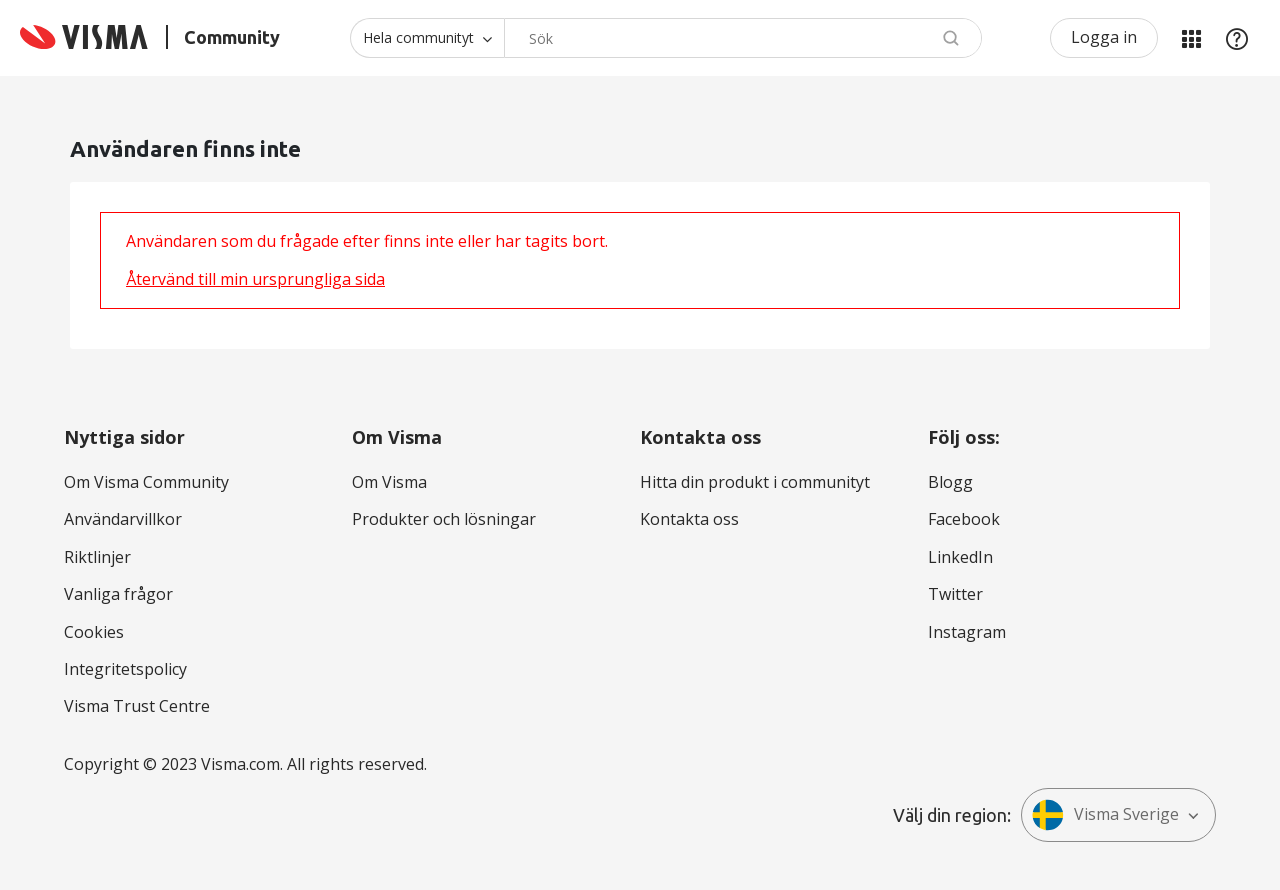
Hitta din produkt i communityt (755, 482)
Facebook (964, 519)
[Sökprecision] (427, 38)
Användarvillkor (123, 519)
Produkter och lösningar (444, 519)
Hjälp (1237, 38)
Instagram (967, 632)
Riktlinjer (97, 557)
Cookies (94, 632)
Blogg (950, 482)
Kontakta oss (689, 519)
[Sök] (743, 38)
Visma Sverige (1105, 815)
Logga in (1104, 37)
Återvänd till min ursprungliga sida (255, 279)
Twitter (955, 594)
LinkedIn (960, 557)
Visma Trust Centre (137, 706)
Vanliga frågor (118, 594)
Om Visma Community (146, 482)
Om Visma (389, 482)
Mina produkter (1191, 38)
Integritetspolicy (125, 669)
